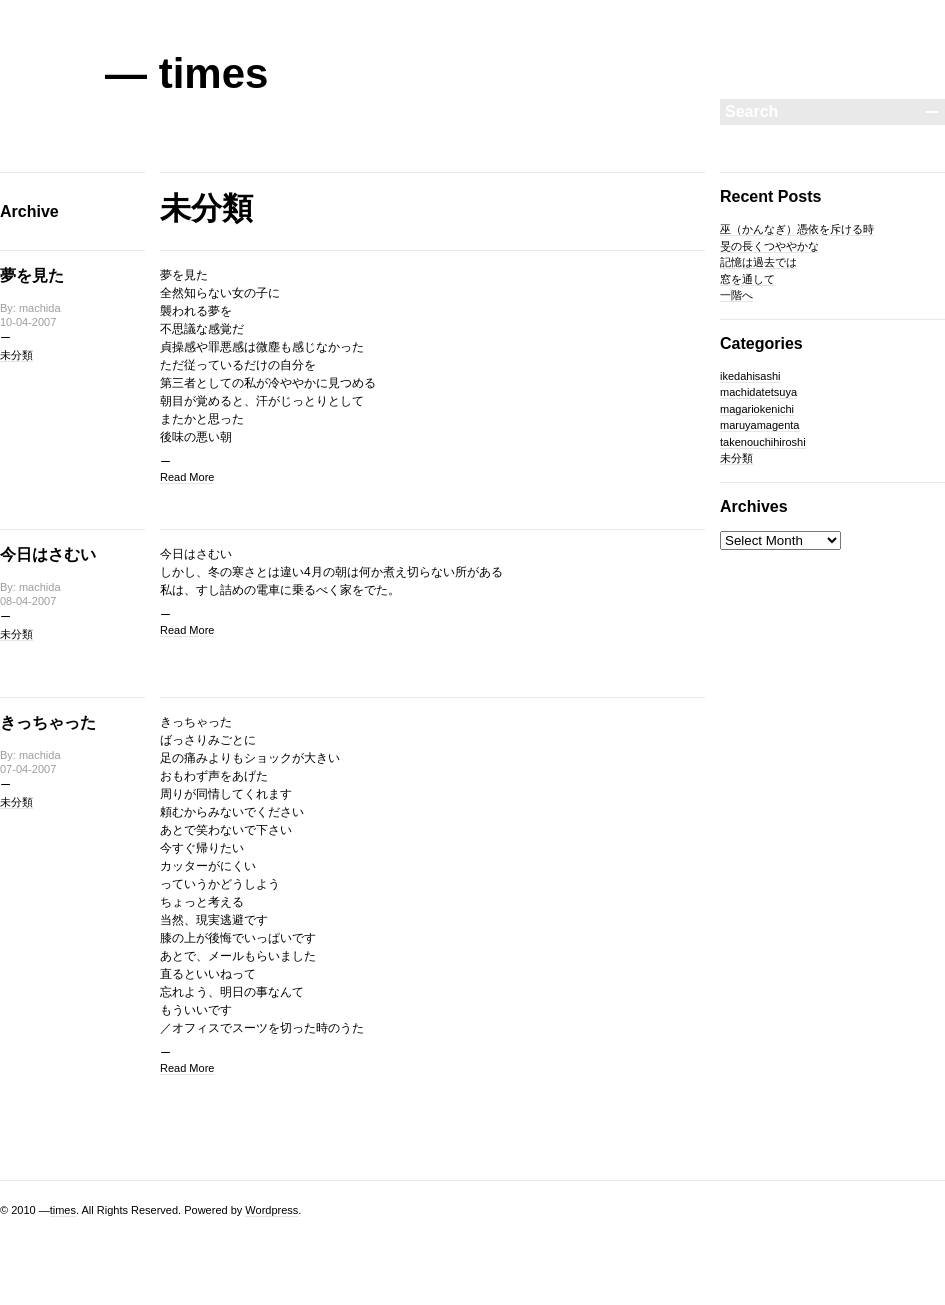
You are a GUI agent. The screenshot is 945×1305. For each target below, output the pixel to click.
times (63, 1210)
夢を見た (32, 275)
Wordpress (271, 1210)
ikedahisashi (750, 376)
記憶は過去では (758, 262)
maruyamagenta (760, 425)
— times (186, 73)
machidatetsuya (758, 392)
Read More (187, 477)
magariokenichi (757, 409)
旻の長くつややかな (769, 246)
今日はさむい (48, 554)
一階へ (736, 295)
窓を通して (747, 279)
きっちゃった (48, 722)
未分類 (16, 355)
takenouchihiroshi (763, 442)
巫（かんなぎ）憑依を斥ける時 (797, 229)
